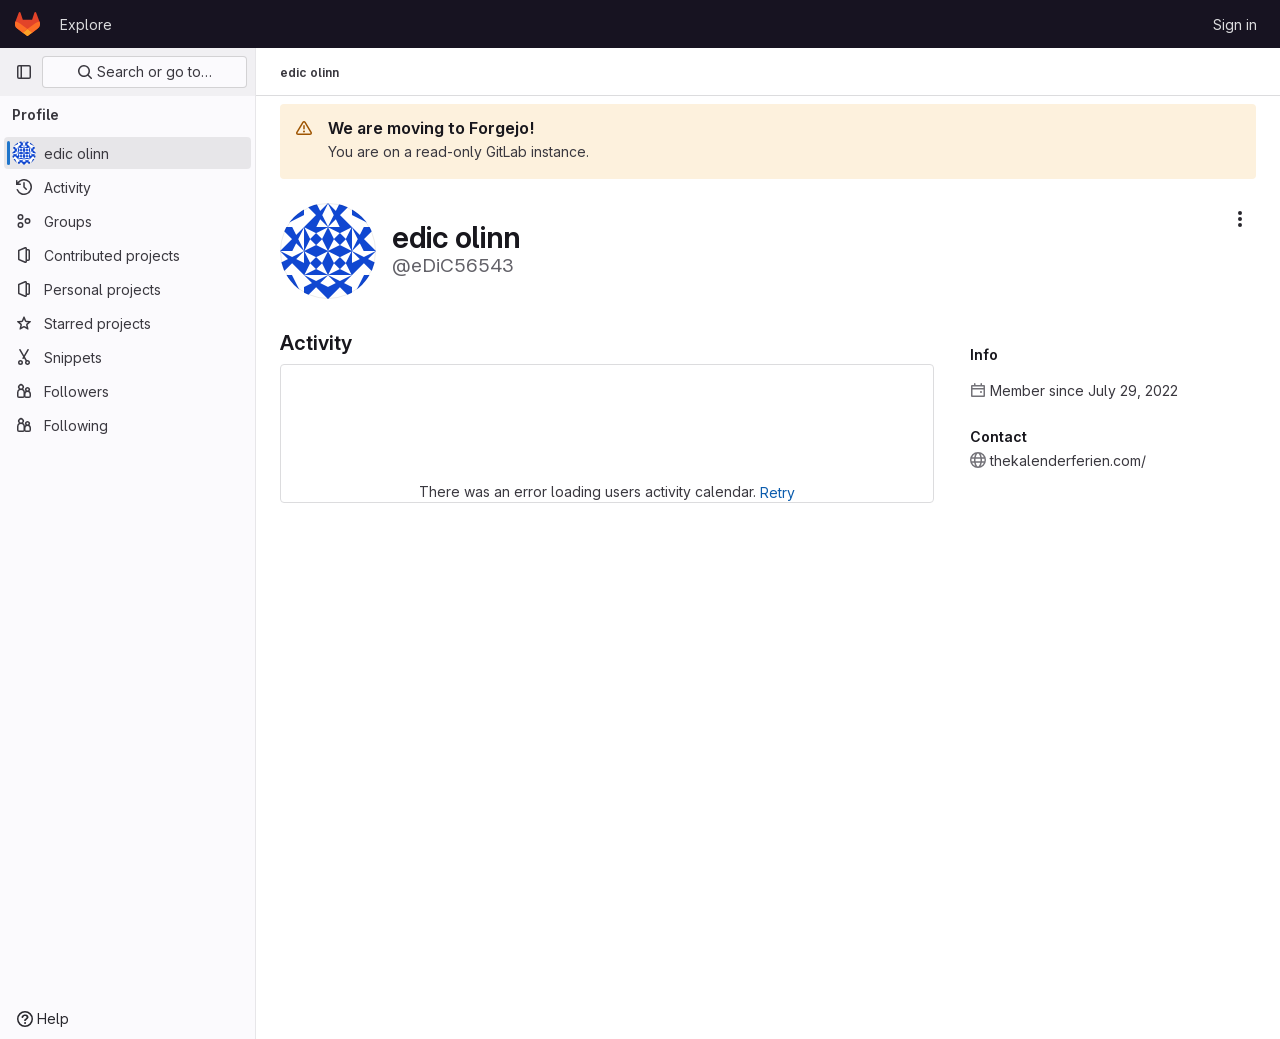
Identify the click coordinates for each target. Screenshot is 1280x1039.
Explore (86, 24)
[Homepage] (27, 24)
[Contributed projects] (127, 255)
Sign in (1235, 24)
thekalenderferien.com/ (1068, 460)
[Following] (127, 425)
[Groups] (127, 221)
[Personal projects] (127, 289)
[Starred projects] (127, 323)
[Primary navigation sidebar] (24, 72)
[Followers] (127, 391)
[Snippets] (127, 357)
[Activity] (127, 187)
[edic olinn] (127, 153)
